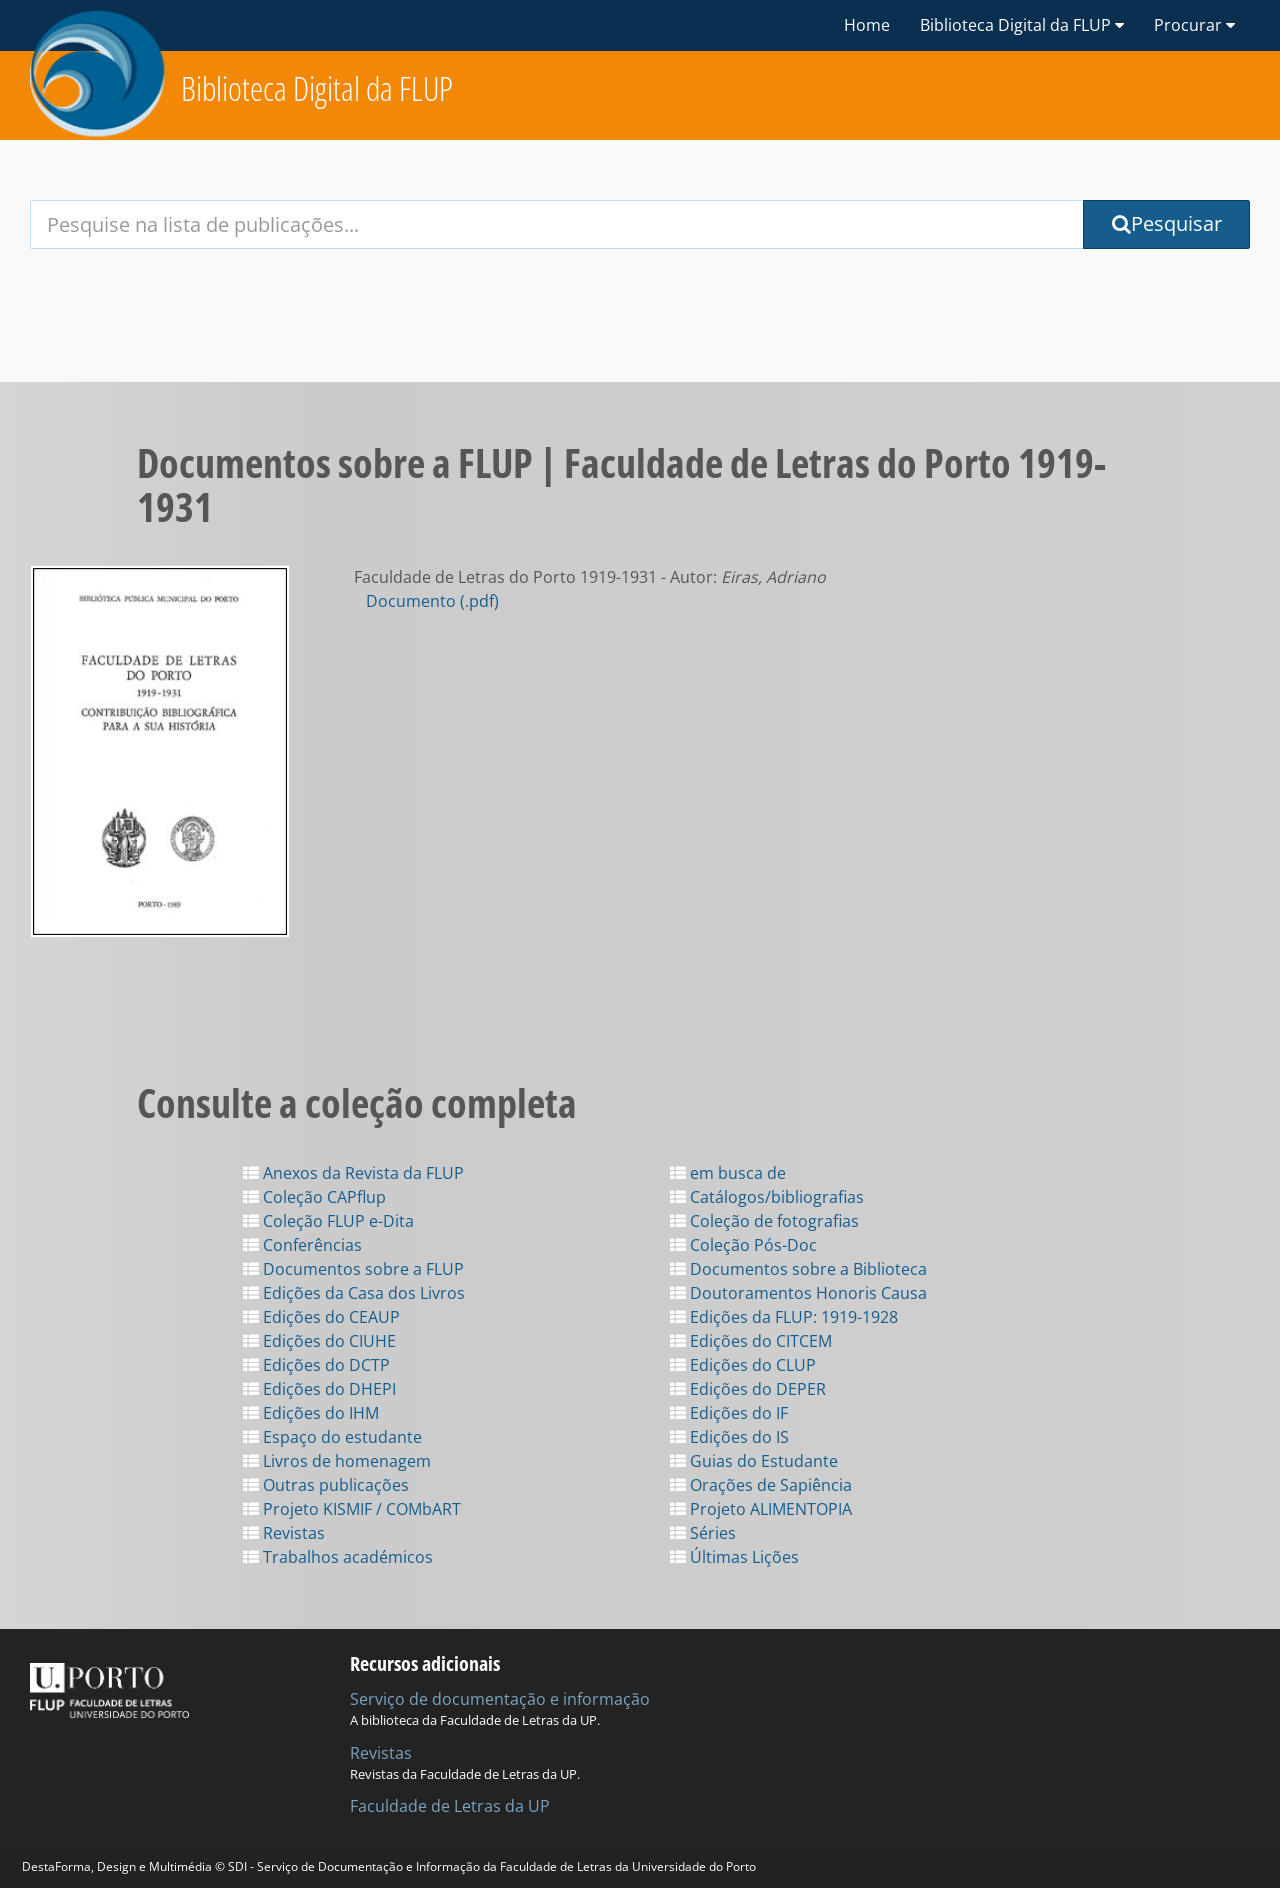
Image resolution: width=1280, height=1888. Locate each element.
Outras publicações (326, 1485)
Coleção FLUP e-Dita (328, 1221)
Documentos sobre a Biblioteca (798, 1269)
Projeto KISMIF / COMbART (352, 1509)
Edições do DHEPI (319, 1389)
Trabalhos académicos (338, 1557)
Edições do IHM (311, 1413)
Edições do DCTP (316, 1365)
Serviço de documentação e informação (500, 1699)
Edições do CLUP (743, 1365)
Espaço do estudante (332, 1437)
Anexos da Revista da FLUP (353, 1173)
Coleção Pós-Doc (743, 1245)
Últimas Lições (734, 1557)
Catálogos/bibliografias (767, 1197)
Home (867, 25)
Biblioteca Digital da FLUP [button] (1022, 25)
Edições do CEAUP (321, 1317)
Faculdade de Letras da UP (450, 1806)
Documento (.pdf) (432, 601)
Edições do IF (729, 1413)
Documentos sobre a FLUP (353, 1269)
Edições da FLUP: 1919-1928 (784, 1317)
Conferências (302, 1245)
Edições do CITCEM (751, 1341)
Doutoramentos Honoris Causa (798, 1293)
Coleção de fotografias (764, 1221)
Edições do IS (729, 1437)
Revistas (284, 1533)
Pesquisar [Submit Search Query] (1167, 223)
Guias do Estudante (754, 1461)
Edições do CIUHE (319, 1341)
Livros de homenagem (337, 1461)
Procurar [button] (1194, 25)
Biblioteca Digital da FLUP (317, 88)
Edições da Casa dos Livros (354, 1293)
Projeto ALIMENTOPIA (761, 1509)
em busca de (728, 1173)
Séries (703, 1533)
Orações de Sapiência (761, 1485)
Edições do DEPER (748, 1389)
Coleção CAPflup (314, 1197)
